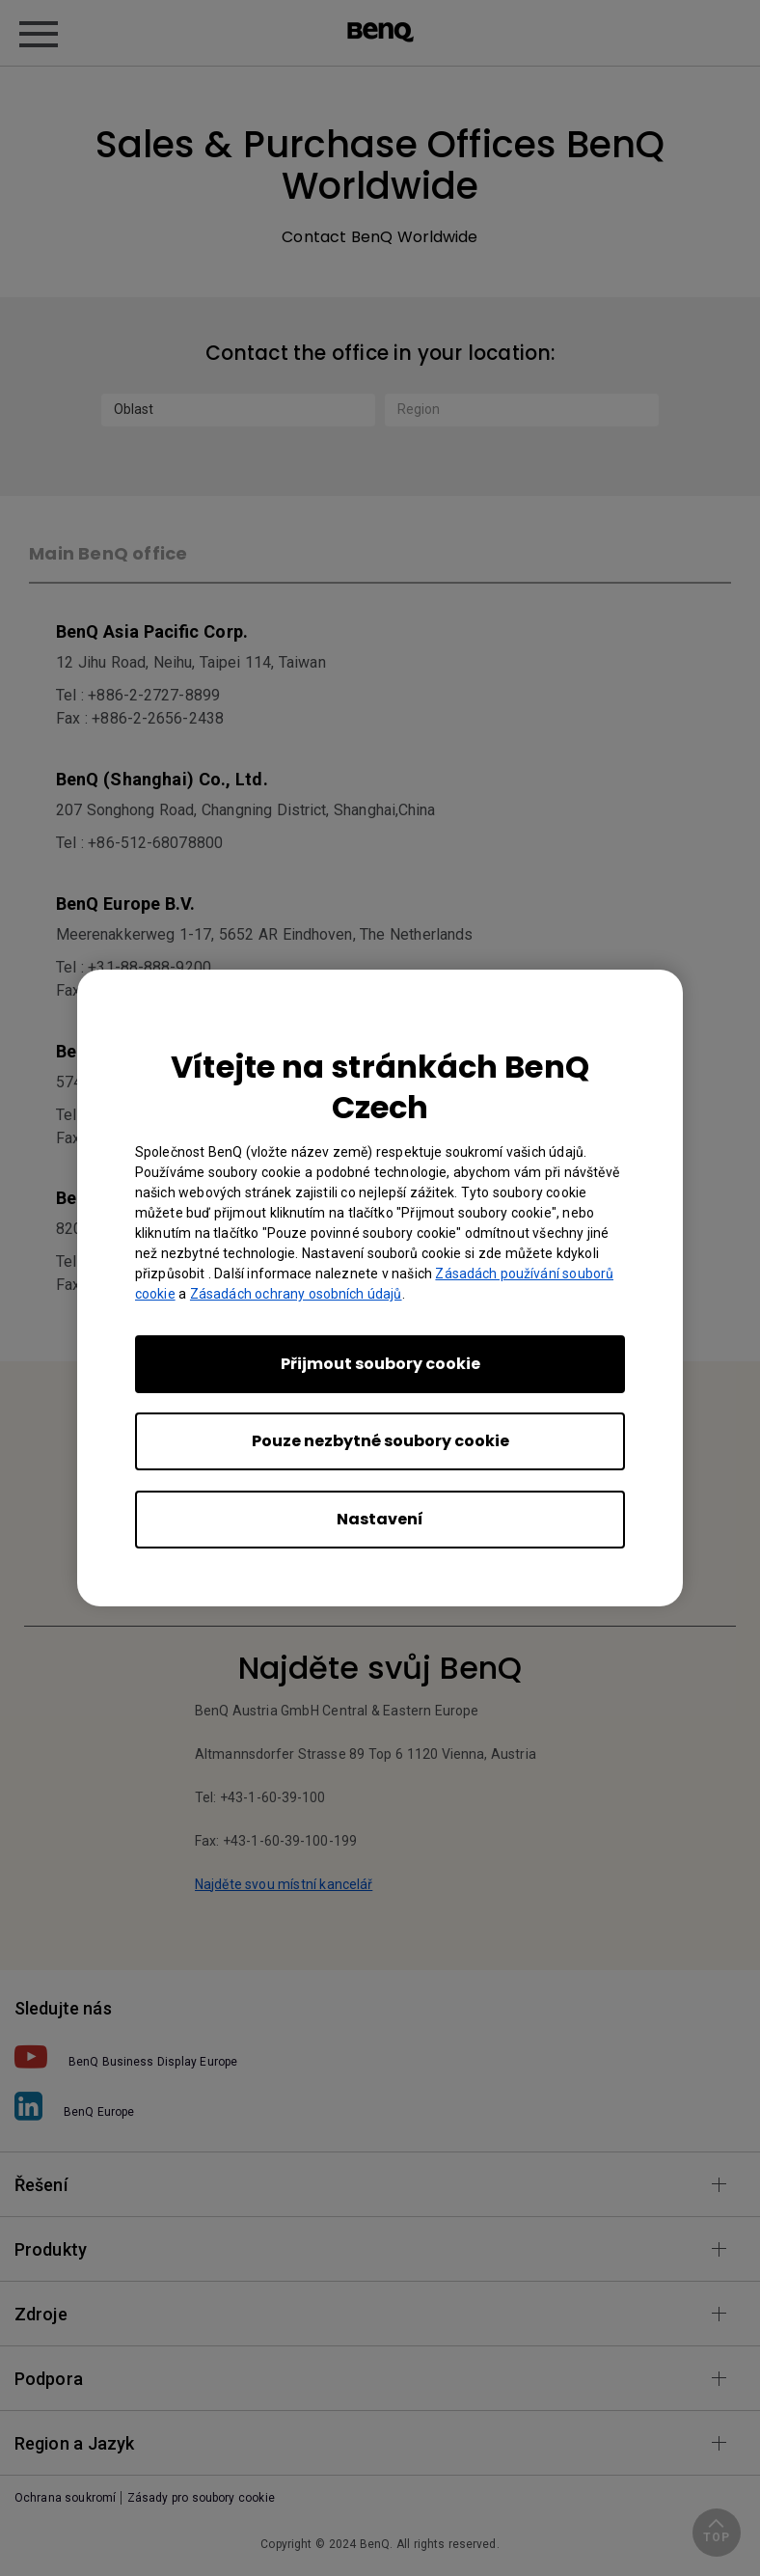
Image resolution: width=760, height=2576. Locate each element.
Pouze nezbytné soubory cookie (380, 1441)
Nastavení (380, 1519)
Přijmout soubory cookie (380, 1364)
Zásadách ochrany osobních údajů (296, 1294)
